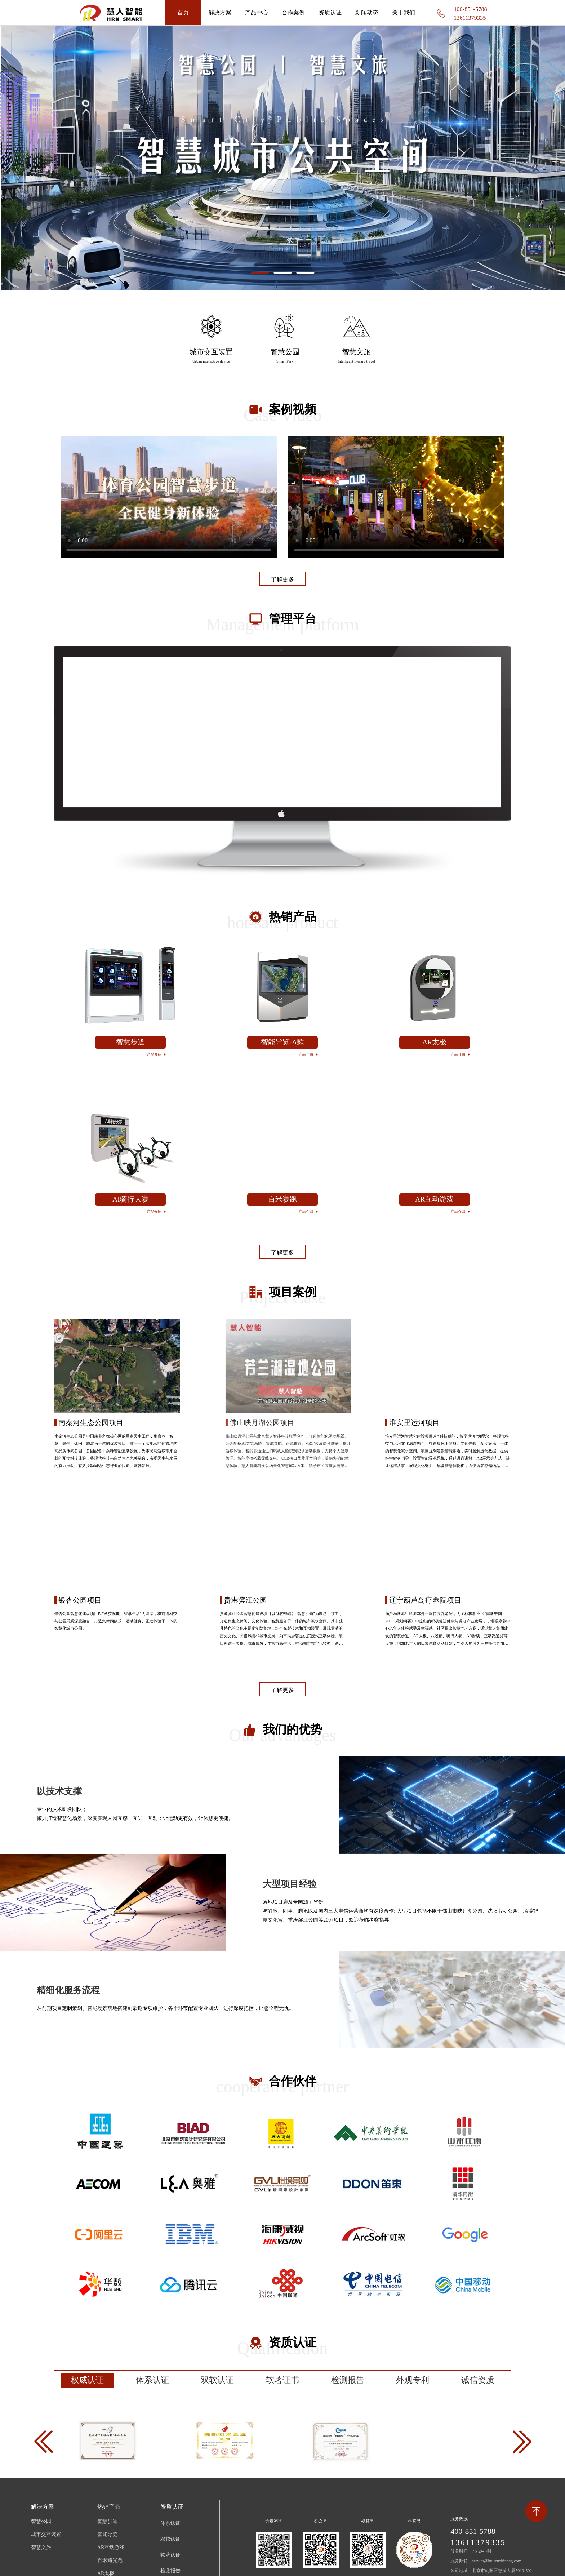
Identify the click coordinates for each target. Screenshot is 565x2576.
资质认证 (330, 12)
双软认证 (170, 2539)
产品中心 (256, 12)
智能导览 (107, 2534)
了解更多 (282, 579)
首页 (183, 12)
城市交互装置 (46, 2534)
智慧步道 (107, 2521)
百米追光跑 (110, 2560)
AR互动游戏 (110, 2547)
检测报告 (170, 2570)
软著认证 (170, 2555)
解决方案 (219, 12)
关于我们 (403, 12)
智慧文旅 (41, 2547)
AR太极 (105, 2573)
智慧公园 (41, 2521)
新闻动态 (366, 12)
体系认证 (170, 2523)
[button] (260, 273)
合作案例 (293, 12)
